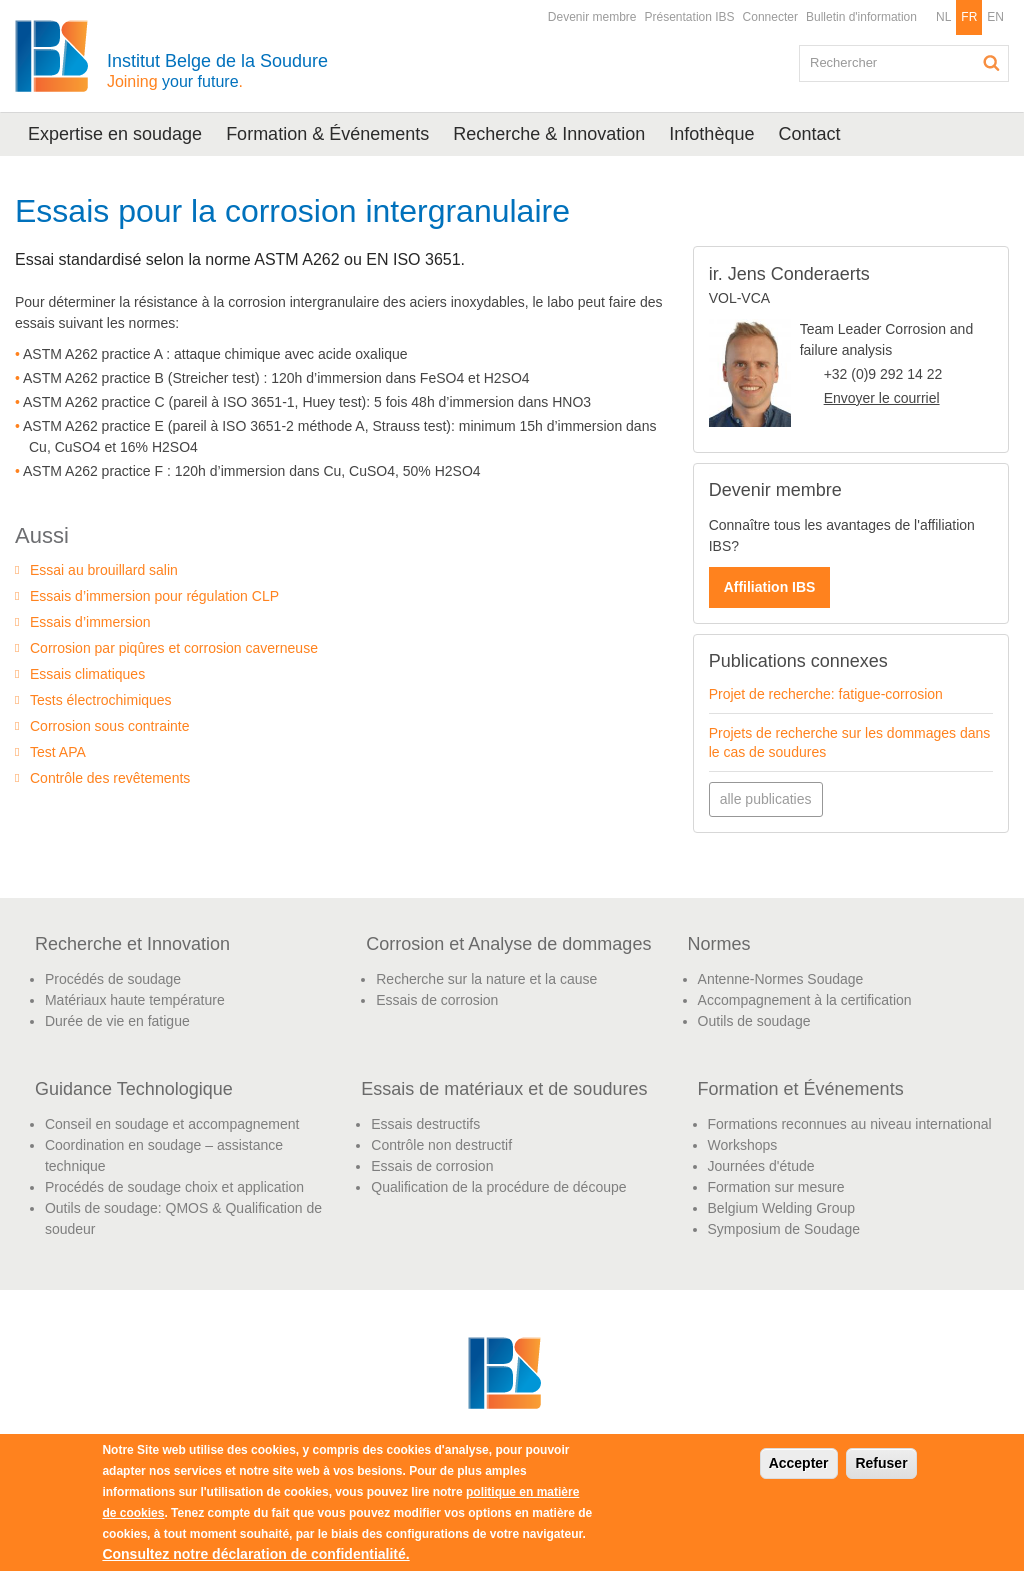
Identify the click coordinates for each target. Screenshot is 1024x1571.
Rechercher (992, 63)
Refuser (881, 1463)
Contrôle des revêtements (110, 778)
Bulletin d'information (861, 17)
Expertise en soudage (115, 134)
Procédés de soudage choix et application (174, 1187)
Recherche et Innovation (132, 944)
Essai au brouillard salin (104, 570)
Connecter (770, 17)
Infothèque (711, 134)
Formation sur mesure (776, 1187)
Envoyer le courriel (882, 398)
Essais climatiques (87, 674)
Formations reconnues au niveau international (850, 1124)
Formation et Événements (801, 1089)
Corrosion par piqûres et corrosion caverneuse (174, 648)
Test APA (58, 752)
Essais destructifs (425, 1124)
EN (995, 17)
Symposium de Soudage (784, 1229)
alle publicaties (766, 799)
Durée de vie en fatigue (117, 1021)
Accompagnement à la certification (805, 1000)
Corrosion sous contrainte (110, 726)
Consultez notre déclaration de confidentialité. (255, 1554)
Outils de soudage (754, 1021)
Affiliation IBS (770, 587)
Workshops (743, 1145)
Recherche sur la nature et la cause (486, 979)
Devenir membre (592, 17)
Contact (809, 134)
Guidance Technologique (134, 1089)
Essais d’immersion (90, 622)
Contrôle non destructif (441, 1145)
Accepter (799, 1463)
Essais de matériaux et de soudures (504, 1089)
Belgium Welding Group (782, 1208)
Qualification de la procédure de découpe (498, 1187)
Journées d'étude (761, 1166)
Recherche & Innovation (549, 134)
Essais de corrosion (437, 1000)
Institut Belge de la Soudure (217, 70)
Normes (719, 944)
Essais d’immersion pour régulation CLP (154, 596)
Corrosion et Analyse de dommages (508, 944)
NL (943, 17)
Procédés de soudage (113, 979)
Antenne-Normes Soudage (781, 979)
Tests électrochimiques (101, 700)
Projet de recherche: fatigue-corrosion (826, 694)
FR (969, 17)
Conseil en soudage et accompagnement (172, 1124)
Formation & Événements (327, 134)
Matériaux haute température (135, 1000)
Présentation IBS (690, 17)
